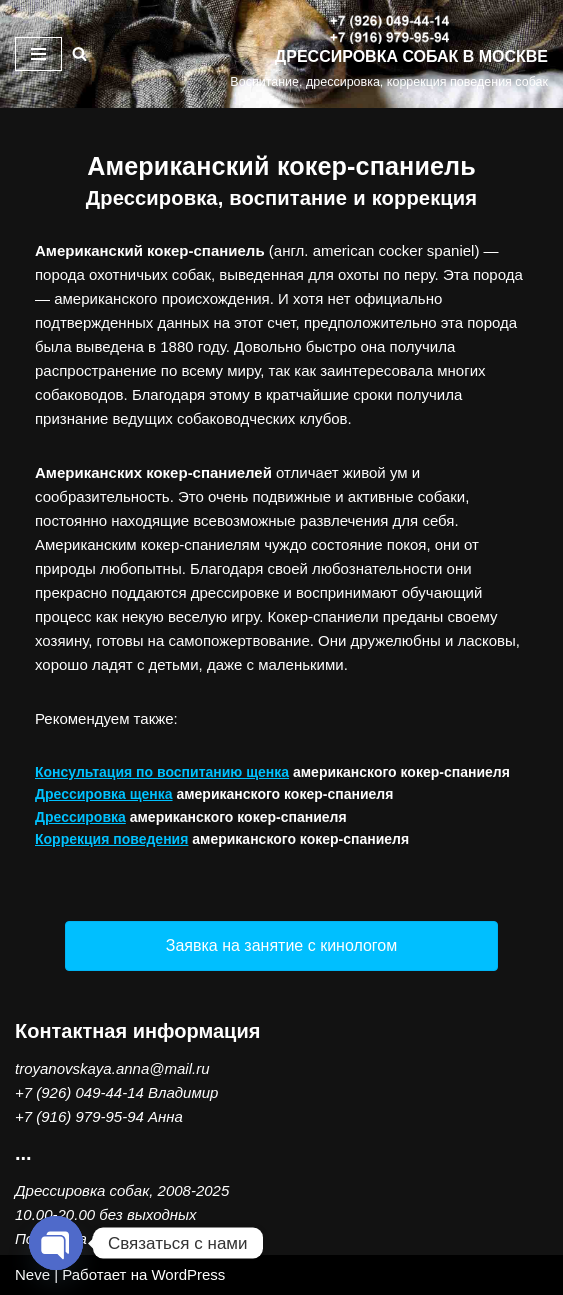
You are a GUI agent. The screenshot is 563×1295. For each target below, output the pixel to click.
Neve (32, 1274)
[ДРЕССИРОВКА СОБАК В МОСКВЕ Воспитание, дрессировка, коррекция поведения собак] (389, 54)
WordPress (188, 1274)
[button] (282, 946)
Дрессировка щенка (104, 794)
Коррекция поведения (111, 839)
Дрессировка (80, 817)
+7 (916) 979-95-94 (79, 1116)
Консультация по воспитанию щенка (162, 772)
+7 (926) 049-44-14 (79, 1092)
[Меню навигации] (38, 54)
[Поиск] (79, 53)
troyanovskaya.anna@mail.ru (112, 1068)
